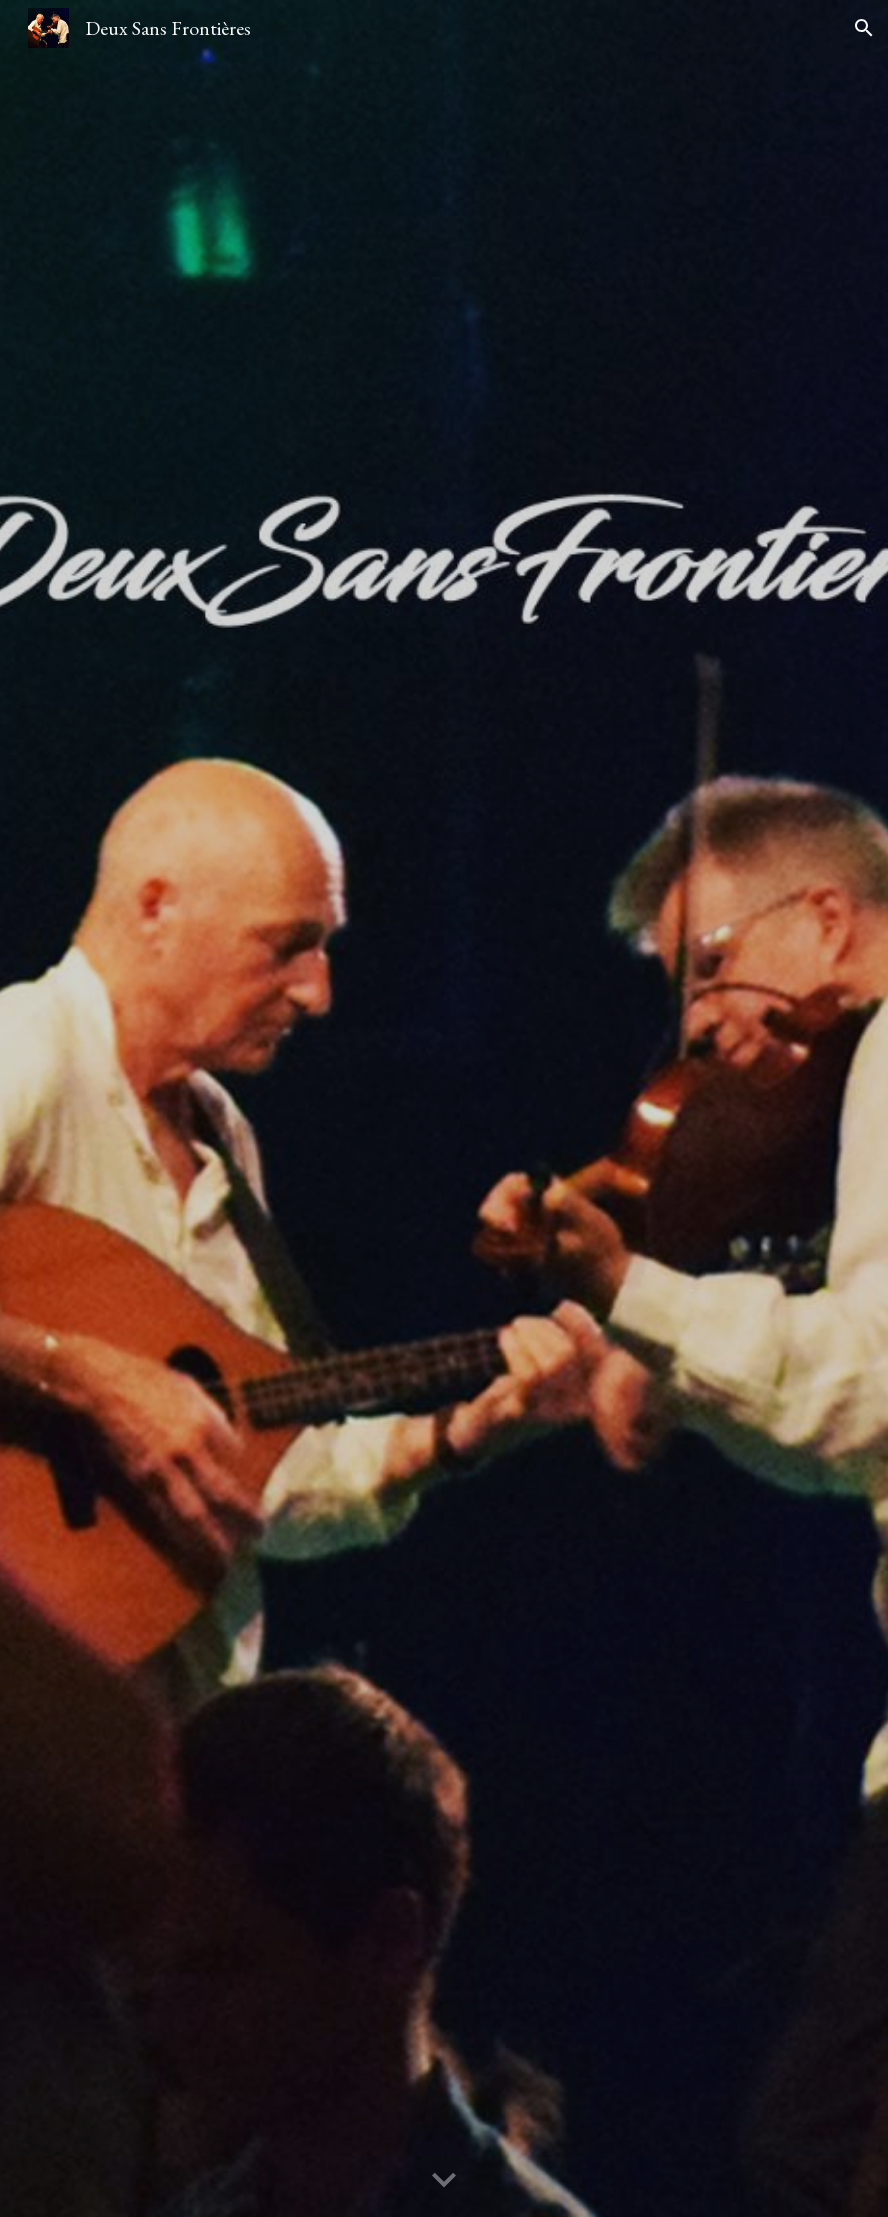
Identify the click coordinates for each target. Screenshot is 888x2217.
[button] (864, 28)
